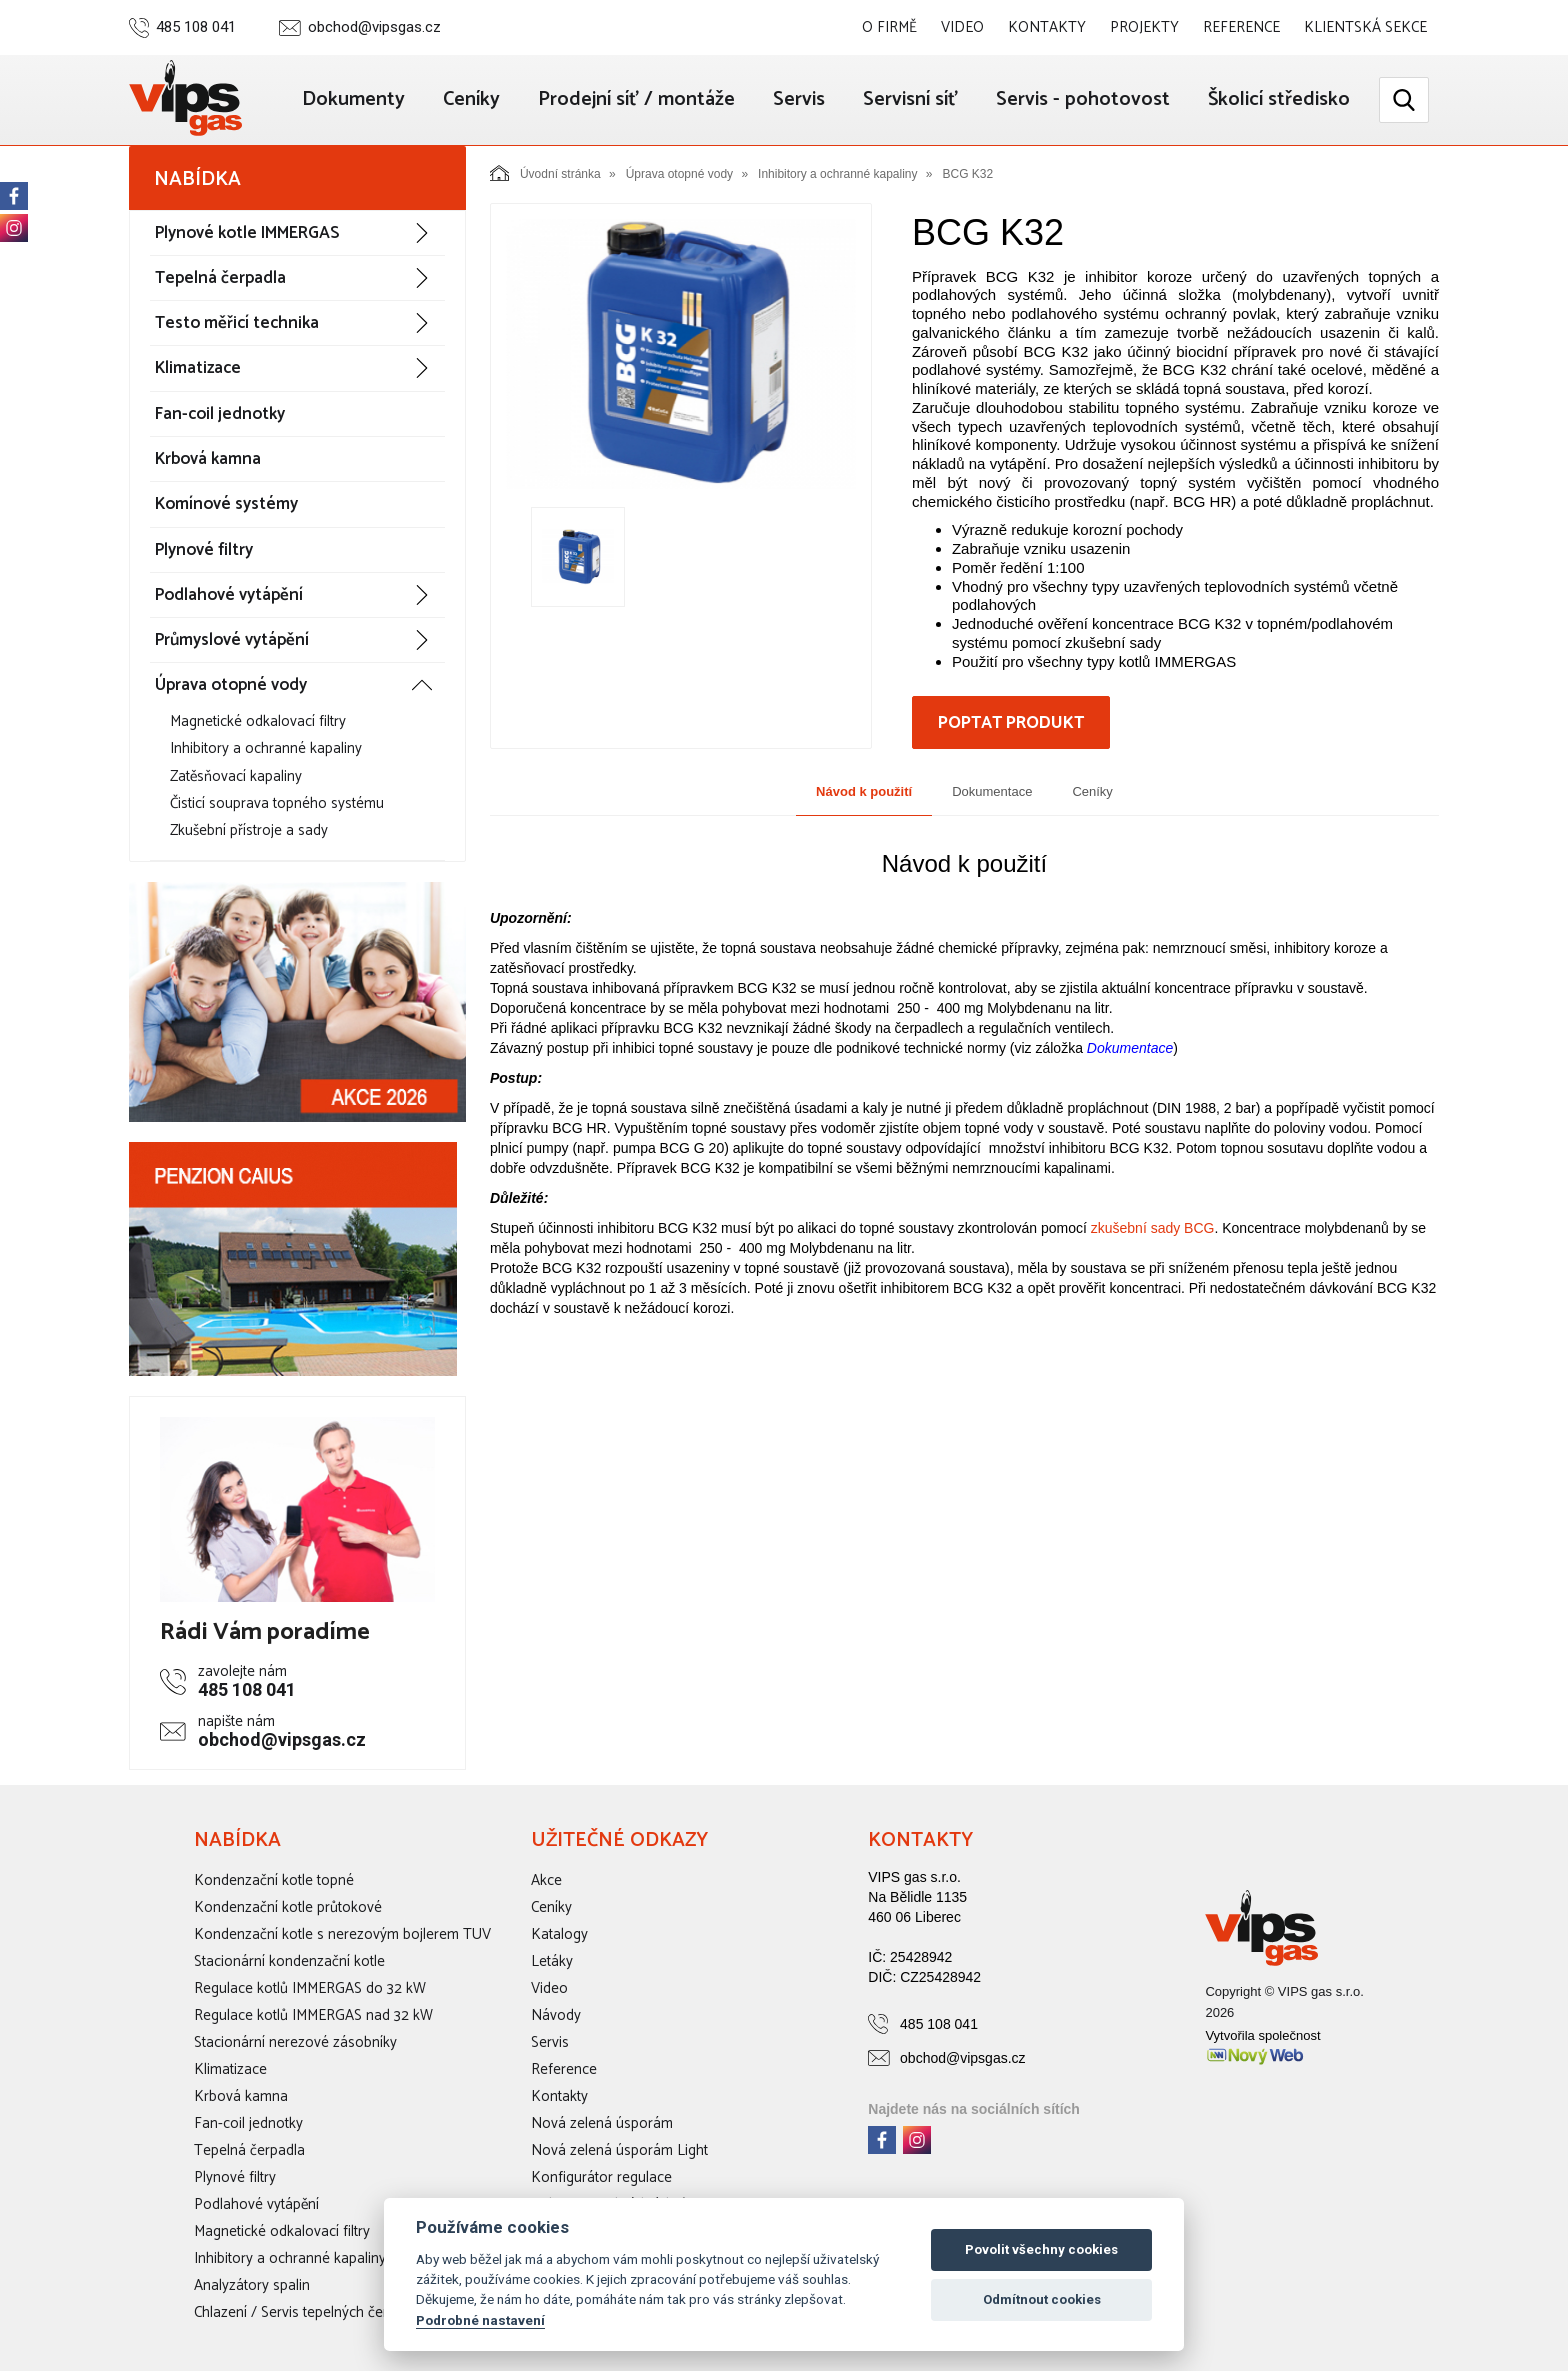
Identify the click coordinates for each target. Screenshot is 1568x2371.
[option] (681, 354)
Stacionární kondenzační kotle (289, 1961)
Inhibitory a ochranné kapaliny (266, 748)
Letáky (552, 1961)
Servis (799, 99)
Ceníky (471, 99)
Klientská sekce (1365, 27)
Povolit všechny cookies (1041, 2249)
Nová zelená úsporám (602, 2123)
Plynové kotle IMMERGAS (247, 233)
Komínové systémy (226, 504)
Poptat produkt (1011, 723)
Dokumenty (353, 99)
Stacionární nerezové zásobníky (295, 2042)
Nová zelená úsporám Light (619, 2150)
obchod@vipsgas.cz (374, 27)
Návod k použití (864, 791)
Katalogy (559, 1934)
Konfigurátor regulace (601, 2177)
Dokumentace (992, 791)
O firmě (889, 27)
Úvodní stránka (545, 173)
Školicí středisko (1279, 99)
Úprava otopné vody (231, 685)
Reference (1241, 27)
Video (962, 27)
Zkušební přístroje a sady (249, 830)
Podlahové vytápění (229, 595)
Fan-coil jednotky (220, 414)
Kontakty (1047, 27)
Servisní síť (910, 99)
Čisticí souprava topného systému (277, 803)
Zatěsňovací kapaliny (236, 776)
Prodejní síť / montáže (636, 99)
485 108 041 (196, 27)
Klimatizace (198, 368)
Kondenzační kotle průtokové (288, 1907)
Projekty (1144, 27)
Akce (546, 1880)
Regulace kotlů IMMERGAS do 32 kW (310, 1988)
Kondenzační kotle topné (274, 1880)
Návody (556, 2015)
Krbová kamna (208, 459)
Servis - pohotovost (1083, 99)
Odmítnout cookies (1042, 2299)
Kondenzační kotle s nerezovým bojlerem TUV (342, 1934)
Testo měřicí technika (237, 323)
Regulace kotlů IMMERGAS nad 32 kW (313, 2015)
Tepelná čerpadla (220, 278)
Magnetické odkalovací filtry (258, 721)
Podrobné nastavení (480, 2320)
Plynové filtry (204, 550)
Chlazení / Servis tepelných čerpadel (308, 2312)
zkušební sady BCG (1153, 1228)
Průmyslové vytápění (232, 640)
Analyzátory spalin (252, 2285)
